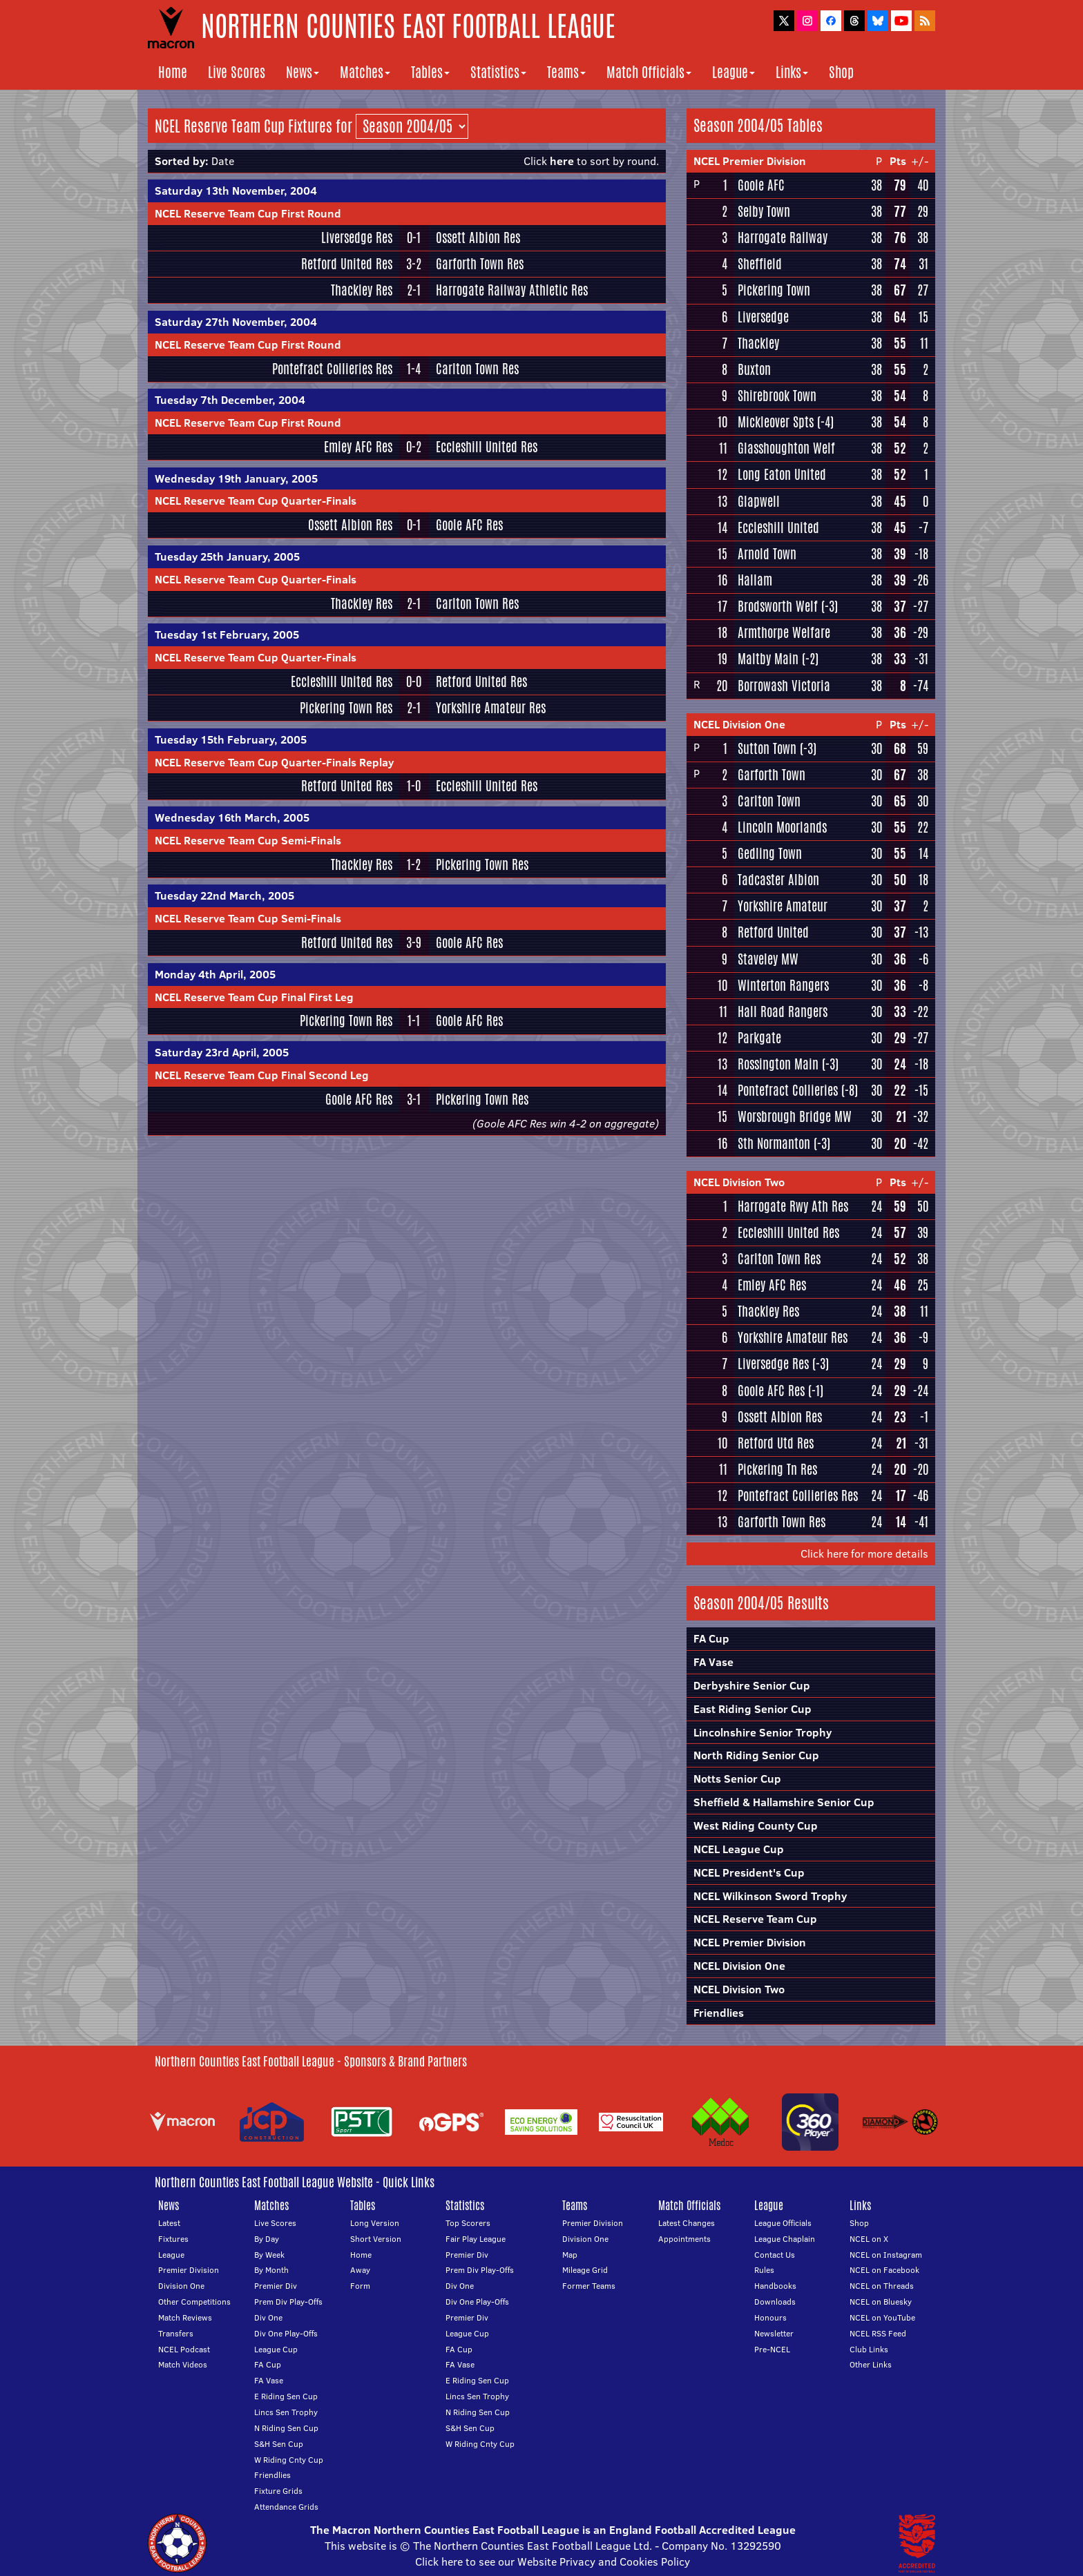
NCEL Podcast (184, 2349)
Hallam (755, 580)
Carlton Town (769, 801)
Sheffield (760, 263)
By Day (266, 2239)
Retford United (773, 932)
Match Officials (648, 72)
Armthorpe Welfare (784, 632)
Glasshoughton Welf (786, 448)
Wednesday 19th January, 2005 (236, 478)
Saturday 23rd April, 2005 (222, 1052)
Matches (365, 72)
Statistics (498, 72)
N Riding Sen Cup (286, 2428)
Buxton (754, 369)
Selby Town (764, 211)
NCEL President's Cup (749, 1872)
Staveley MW (768, 959)
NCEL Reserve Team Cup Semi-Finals (248, 840)
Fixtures (173, 2239)
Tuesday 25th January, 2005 (227, 556)
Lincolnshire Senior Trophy (762, 1732)
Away (360, 2270)
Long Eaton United (782, 474)
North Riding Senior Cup (756, 1755)
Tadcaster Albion (778, 879)
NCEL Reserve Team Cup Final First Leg (254, 997)
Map (569, 2254)
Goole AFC (761, 185)
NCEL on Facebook (884, 2270)
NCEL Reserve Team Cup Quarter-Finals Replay (274, 762)
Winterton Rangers (783, 985)
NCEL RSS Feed (878, 2333)
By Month (271, 2270)
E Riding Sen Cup (286, 2396)
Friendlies (718, 2012)
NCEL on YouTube (882, 2317)
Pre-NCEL (772, 2349)
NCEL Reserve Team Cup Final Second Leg (262, 1075)
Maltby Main (768, 658)
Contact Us (774, 2254)
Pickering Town (774, 290)
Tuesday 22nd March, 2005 (224, 895)
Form (360, 2286)
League (733, 72)
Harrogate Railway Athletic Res (512, 290)
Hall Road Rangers (782, 1011)
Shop (841, 72)
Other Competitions (194, 2301)
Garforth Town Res (480, 263)
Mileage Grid (585, 2270)
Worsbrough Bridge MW (795, 1116)
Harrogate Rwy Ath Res (793, 1206)
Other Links (871, 2364)
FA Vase (713, 1661)
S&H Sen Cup (278, 2444)
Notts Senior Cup (737, 1778)
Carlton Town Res (477, 368)
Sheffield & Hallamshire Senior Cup (783, 1802)
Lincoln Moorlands (782, 827)
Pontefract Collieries (788, 1090)
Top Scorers (467, 2223)
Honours (770, 2317)
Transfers (175, 2333)
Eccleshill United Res (486, 446)
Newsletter (774, 2333)
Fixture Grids (278, 2491)
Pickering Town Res (346, 707)
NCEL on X (869, 2239)
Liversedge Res (356, 237)
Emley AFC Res (358, 446)
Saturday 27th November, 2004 (236, 321)
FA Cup (711, 1638)
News (302, 72)
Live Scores (236, 72)
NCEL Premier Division (749, 160)
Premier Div (275, 2286)
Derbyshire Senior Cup (751, 1685)
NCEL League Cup (738, 1849)
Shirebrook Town (777, 395)
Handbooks (775, 2286)
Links (792, 72)
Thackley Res (361, 290)
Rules (764, 2270)
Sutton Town (767, 748)
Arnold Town (767, 553)
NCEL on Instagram (886, 2254)
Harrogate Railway (782, 237)
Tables (430, 72)
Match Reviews (185, 2317)
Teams (566, 72)
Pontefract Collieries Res (332, 368)
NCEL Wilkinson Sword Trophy (770, 1896)
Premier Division (188, 2270)
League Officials (783, 2223)
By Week (269, 2254)
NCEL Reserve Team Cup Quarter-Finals (255, 500)
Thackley (758, 343)
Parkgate (759, 1037)
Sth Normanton (774, 1143)
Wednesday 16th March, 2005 (232, 817)
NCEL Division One (739, 724)
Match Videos (182, 2364)
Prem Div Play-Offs (288, 2301)
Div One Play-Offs (286, 2333)
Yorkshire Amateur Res (491, 707)
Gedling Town (770, 853)
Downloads (775, 2301)
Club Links (869, 2349)
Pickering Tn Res (777, 1469)
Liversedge (763, 317)
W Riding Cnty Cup (288, 2460)
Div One (268, 2317)
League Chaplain (784, 2239)
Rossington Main (778, 1064)
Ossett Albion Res (478, 237)
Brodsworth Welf (778, 606)
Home (172, 72)
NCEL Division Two (739, 1182)
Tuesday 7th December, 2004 (230, 399)
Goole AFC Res (469, 524)
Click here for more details (864, 1553)
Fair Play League (475, 2239)
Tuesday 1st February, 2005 (227, 634)
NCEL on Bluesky (881, 2301)
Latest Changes (686, 2223)
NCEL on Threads (882, 2286)
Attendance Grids (286, 2506)
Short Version (375, 2239)
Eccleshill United (778, 527)
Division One (181, 2286)
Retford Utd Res (776, 1443)
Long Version (374, 2223)
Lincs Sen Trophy (286, 2412)
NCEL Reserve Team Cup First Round (248, 213)
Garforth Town (771, 774)
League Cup (276, 2349)
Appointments (684, 2239)
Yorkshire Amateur (782, 906)
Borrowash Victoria (784, 685)
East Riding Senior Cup (752, 1708)
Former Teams (588, 2286)
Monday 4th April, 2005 (215, 974)
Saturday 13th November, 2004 (236, 190)
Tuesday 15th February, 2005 (231, 739)
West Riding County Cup (755, 1825)
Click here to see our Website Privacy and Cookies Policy (552, 2561)
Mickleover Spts (776, 422)
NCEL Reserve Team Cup (755, 1918)
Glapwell (759, 501)
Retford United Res (346, 263)
